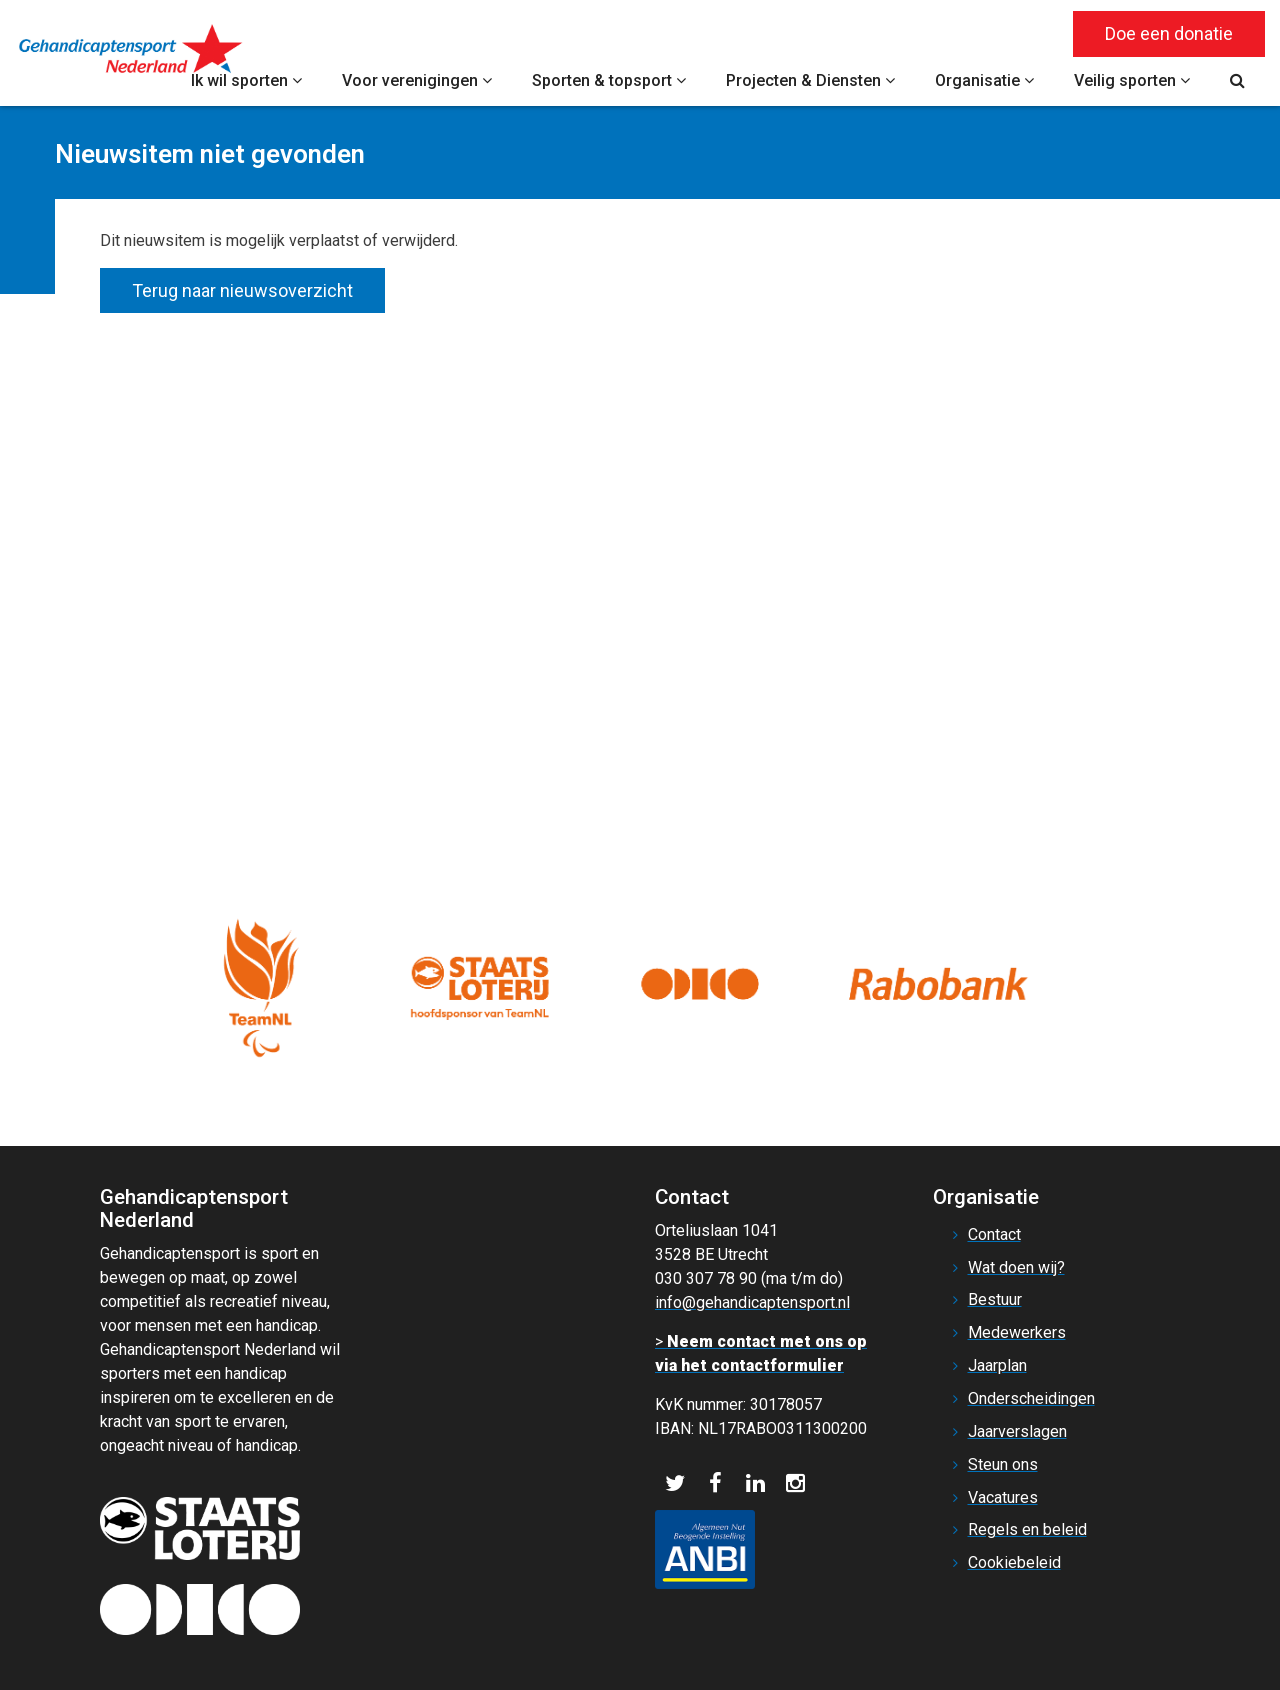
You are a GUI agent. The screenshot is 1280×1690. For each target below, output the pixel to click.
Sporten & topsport (609, 80)
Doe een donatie (1169, 33)
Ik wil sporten (246, 80)
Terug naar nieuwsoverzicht (242, 290)
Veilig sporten (1132, 80)
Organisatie (984, 80)
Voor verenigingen (417, 80)
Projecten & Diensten (810, 80)
